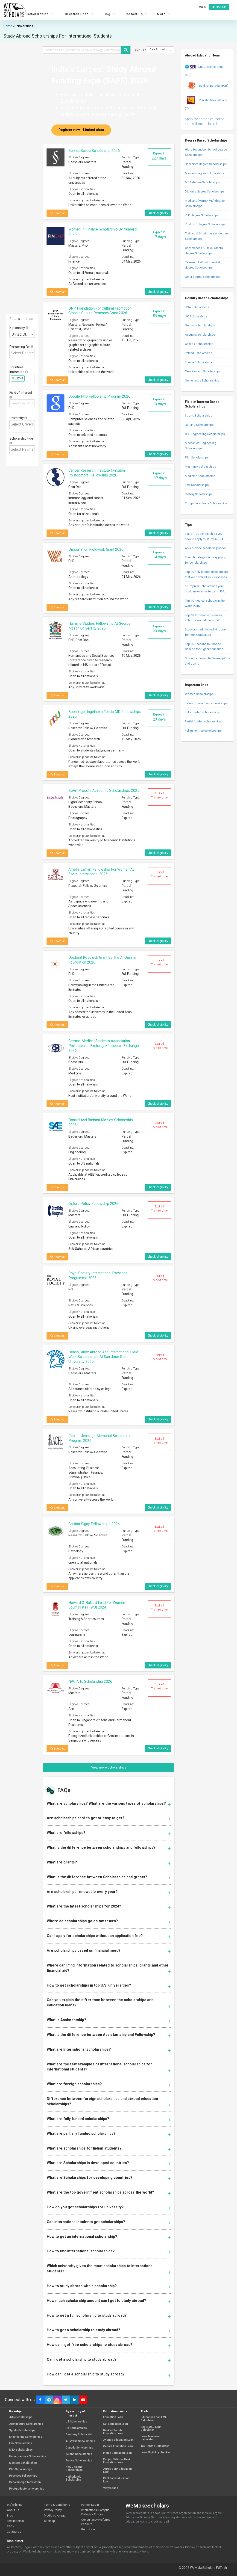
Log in (202, 7)
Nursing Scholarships (199, 424)
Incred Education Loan (117, 2453)
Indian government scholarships (206, 703)
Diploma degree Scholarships (205, 191)
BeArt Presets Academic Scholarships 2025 (103, 790)
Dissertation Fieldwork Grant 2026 (95, 549)
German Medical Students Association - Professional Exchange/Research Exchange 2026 (103, 1046)
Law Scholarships (197, 485)
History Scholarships (199, 494)
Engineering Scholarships (25, 2436)
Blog (109, 14)
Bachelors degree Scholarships (206, 164)
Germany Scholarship (79, 2434)
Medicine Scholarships (200, 476)
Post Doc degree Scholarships (205, 224)
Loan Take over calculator (150, 2438)
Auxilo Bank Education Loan (117, 2470)
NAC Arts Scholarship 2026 (90, 1681)
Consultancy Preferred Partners (96, 2522)
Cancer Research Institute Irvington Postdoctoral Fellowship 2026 (96, 472)
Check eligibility (157, 213)
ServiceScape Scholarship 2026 (94, 150)
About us (13, 2510)
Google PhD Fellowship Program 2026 (99, 396)
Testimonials (15, 2521)
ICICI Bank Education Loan (116, 2480)
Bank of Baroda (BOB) (206, 86)
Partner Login (90, 2504)
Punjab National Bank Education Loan (116, 2461)
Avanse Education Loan (118, 2439)
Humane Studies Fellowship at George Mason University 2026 (99, 625)
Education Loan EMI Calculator (153, 2419)
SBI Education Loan (115, 2423)
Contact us (14, 2531)
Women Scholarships (199, 694)
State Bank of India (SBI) (204, 69)
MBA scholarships (21, 2449)
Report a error (90, 2529)
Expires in (159, 156)
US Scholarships (76, 2421)
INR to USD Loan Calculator (151, 2428)
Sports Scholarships (198, 415)
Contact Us (136, 14)
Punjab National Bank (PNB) (206, 102)
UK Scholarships (196, 316)
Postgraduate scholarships (26, 2488)
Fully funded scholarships (202, 712)
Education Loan (78, 14)
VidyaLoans (110, 2488)
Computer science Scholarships (206, 503)
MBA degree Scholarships (202, 182)
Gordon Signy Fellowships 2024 (94, 1524)
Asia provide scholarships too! (205, 548)
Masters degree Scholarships (204, 173)
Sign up (219, 7)
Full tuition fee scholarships (203, 730)
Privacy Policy (53, 2510)
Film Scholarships (197, 457)
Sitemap (49, 2521)
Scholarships (40, 14)
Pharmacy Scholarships (200, 466)
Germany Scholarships (200, 325)
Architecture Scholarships (26, 2423)
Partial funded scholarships (203, 721)
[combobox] (22, 333)
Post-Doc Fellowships (23, 2475)
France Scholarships (198, 362)
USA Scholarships (197, 307)
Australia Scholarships (200, 334)
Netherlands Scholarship (73, 2478)
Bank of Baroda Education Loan (113, 2432)
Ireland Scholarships (198, 353)
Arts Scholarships (20, 2417)
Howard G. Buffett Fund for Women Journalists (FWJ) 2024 (96, 1605)
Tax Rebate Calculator (155, 2446)
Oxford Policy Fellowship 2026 (93, 1203)
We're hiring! (15, 2504)
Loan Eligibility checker (155, 2452)
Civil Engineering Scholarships (205, 434)
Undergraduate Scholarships (27, 2456)
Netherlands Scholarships (202, 380)
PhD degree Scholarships (202, 215)
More (164, 14)
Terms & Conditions (57, 2504)
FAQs (10, 2526)
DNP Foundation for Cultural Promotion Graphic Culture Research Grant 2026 (100, 310)
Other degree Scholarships (202, 276)
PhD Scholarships (20, 2469)
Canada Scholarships (199, 344)
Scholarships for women (25, 2482)
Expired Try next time (159, 795)
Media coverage (54, 2515)
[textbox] (23, 353)
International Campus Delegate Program (95, 2512)
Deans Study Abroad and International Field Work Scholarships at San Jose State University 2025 (103, 1357)
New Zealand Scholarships (203, 371)
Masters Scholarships (23, 2462)
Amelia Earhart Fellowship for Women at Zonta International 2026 (101, 871)
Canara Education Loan (118, 2446)
